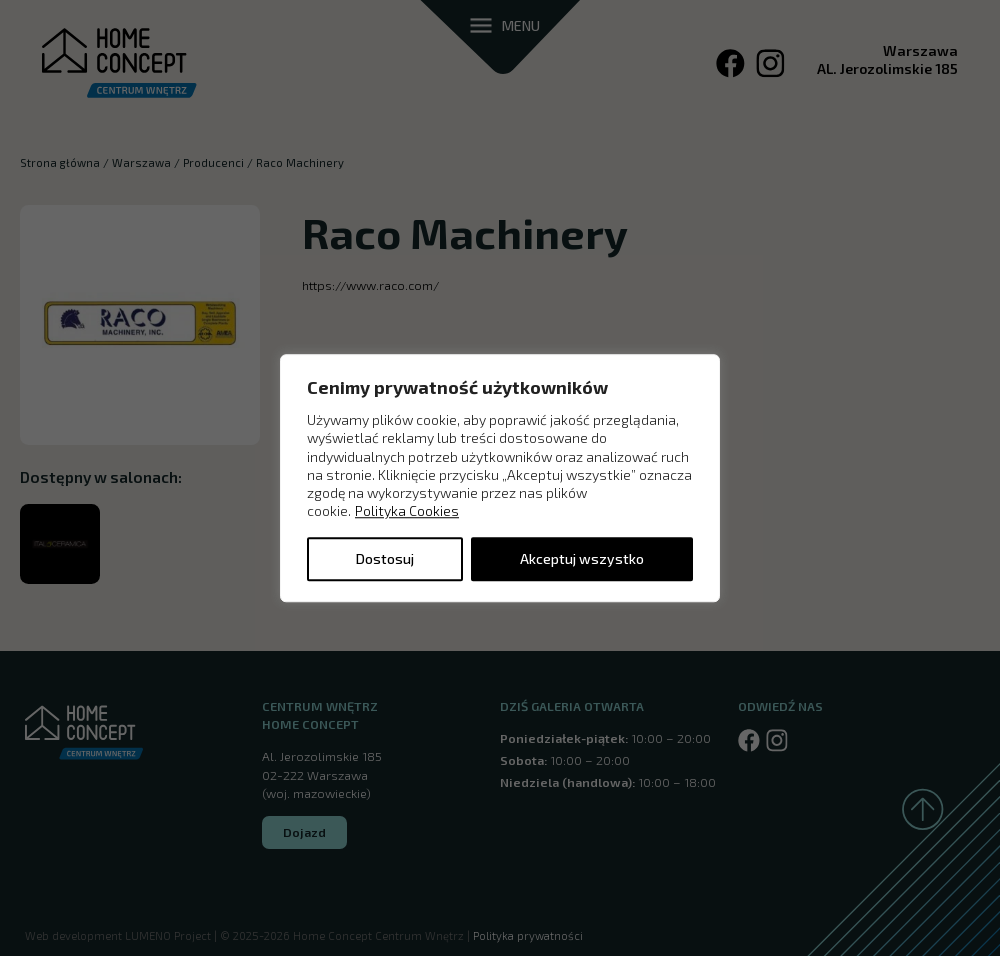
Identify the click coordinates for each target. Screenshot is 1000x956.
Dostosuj (385, 558)
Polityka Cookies (407, 511)
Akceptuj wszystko (582, 558)
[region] (500, 478)
